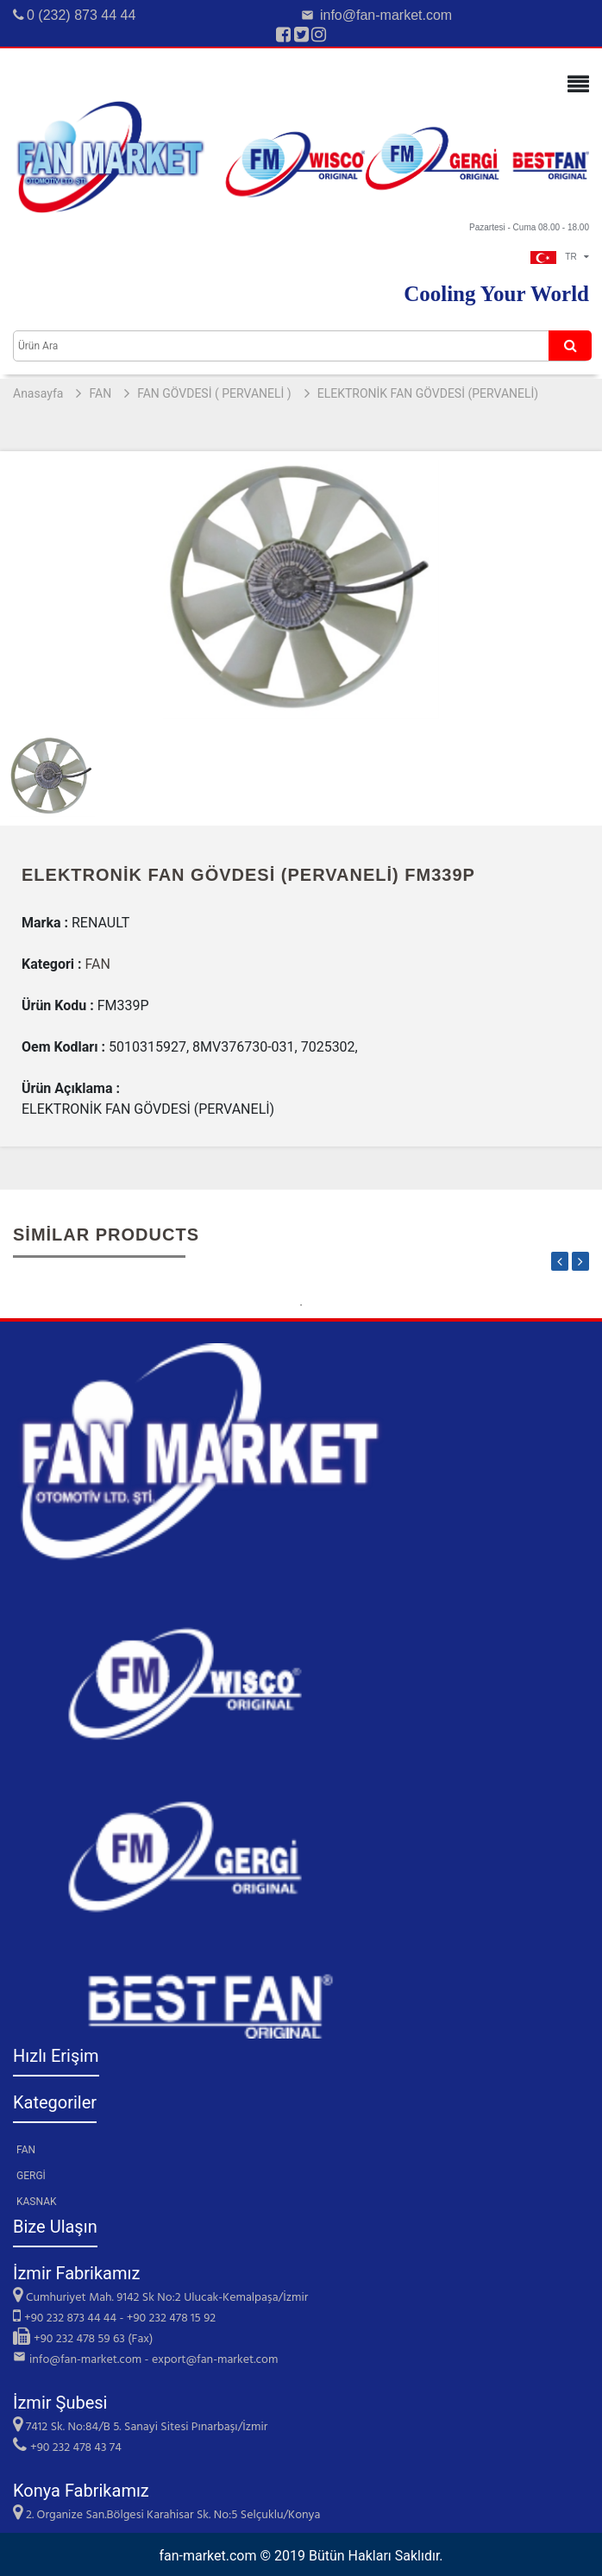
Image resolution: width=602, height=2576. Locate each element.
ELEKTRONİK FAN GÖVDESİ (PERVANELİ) (428, 393)
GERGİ (31, 2176)
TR (559, 256)
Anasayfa (38, 393)
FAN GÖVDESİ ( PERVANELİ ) (214, 393)
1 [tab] (301, 1305)
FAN (100, 393)
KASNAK (36, 2202)
